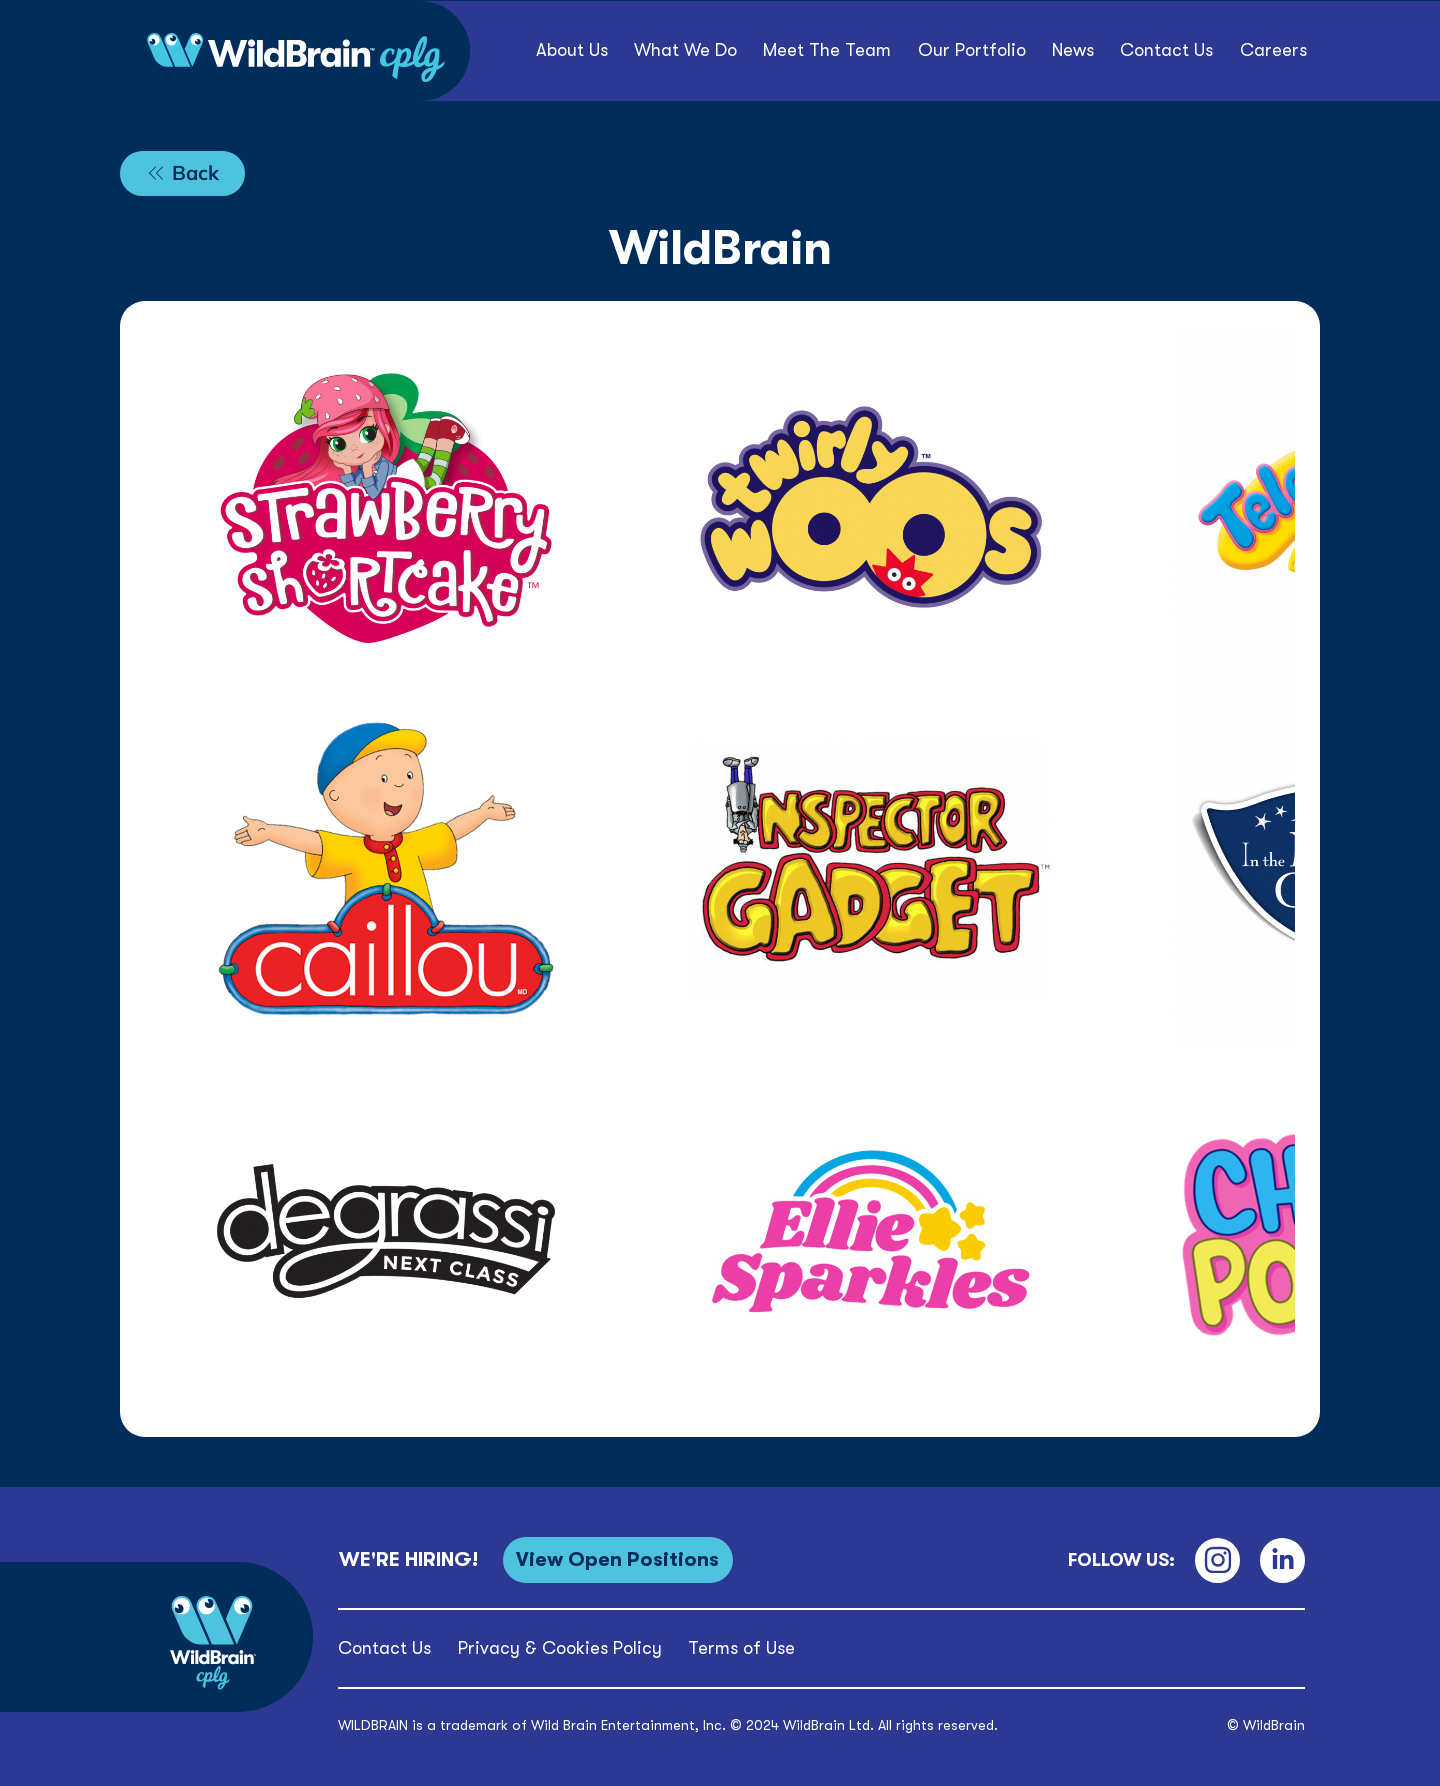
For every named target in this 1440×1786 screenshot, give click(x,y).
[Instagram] (1217, 1560)
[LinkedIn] (1282, 1560)
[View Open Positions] (618, 1559)
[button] (972, 50)
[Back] (182, 173)
